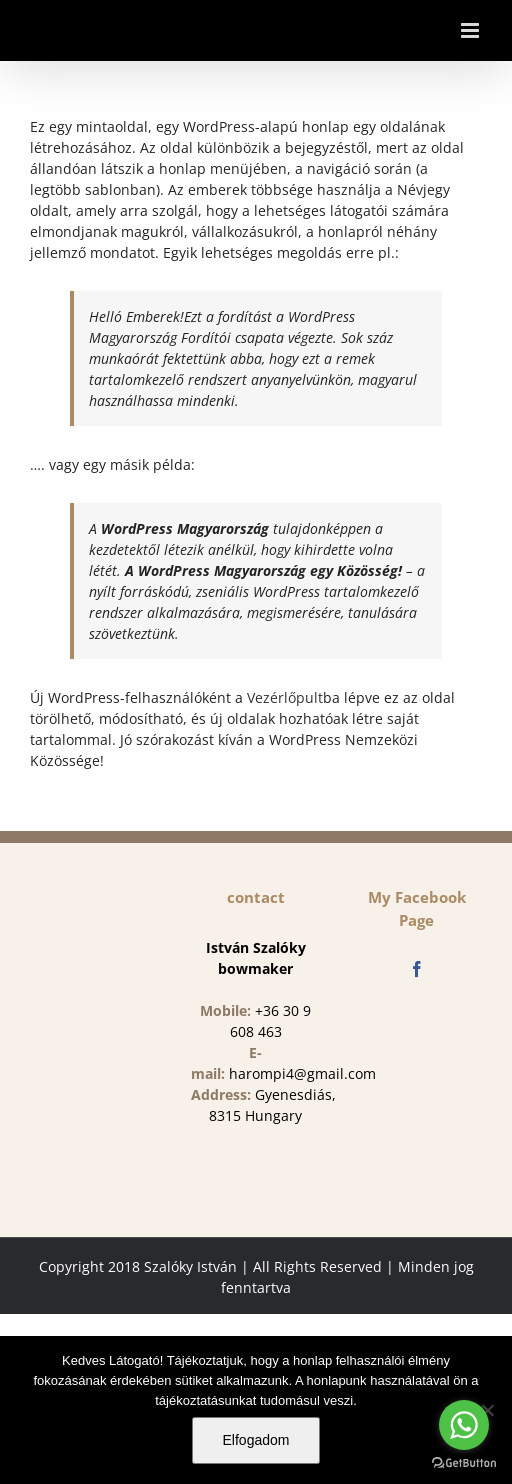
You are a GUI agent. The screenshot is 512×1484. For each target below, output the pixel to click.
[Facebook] (417, 969)
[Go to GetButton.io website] (464, 1463)
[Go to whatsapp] (464, 1425)
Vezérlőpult (285, 697)
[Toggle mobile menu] (471, 30)
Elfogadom (256, 1440)
